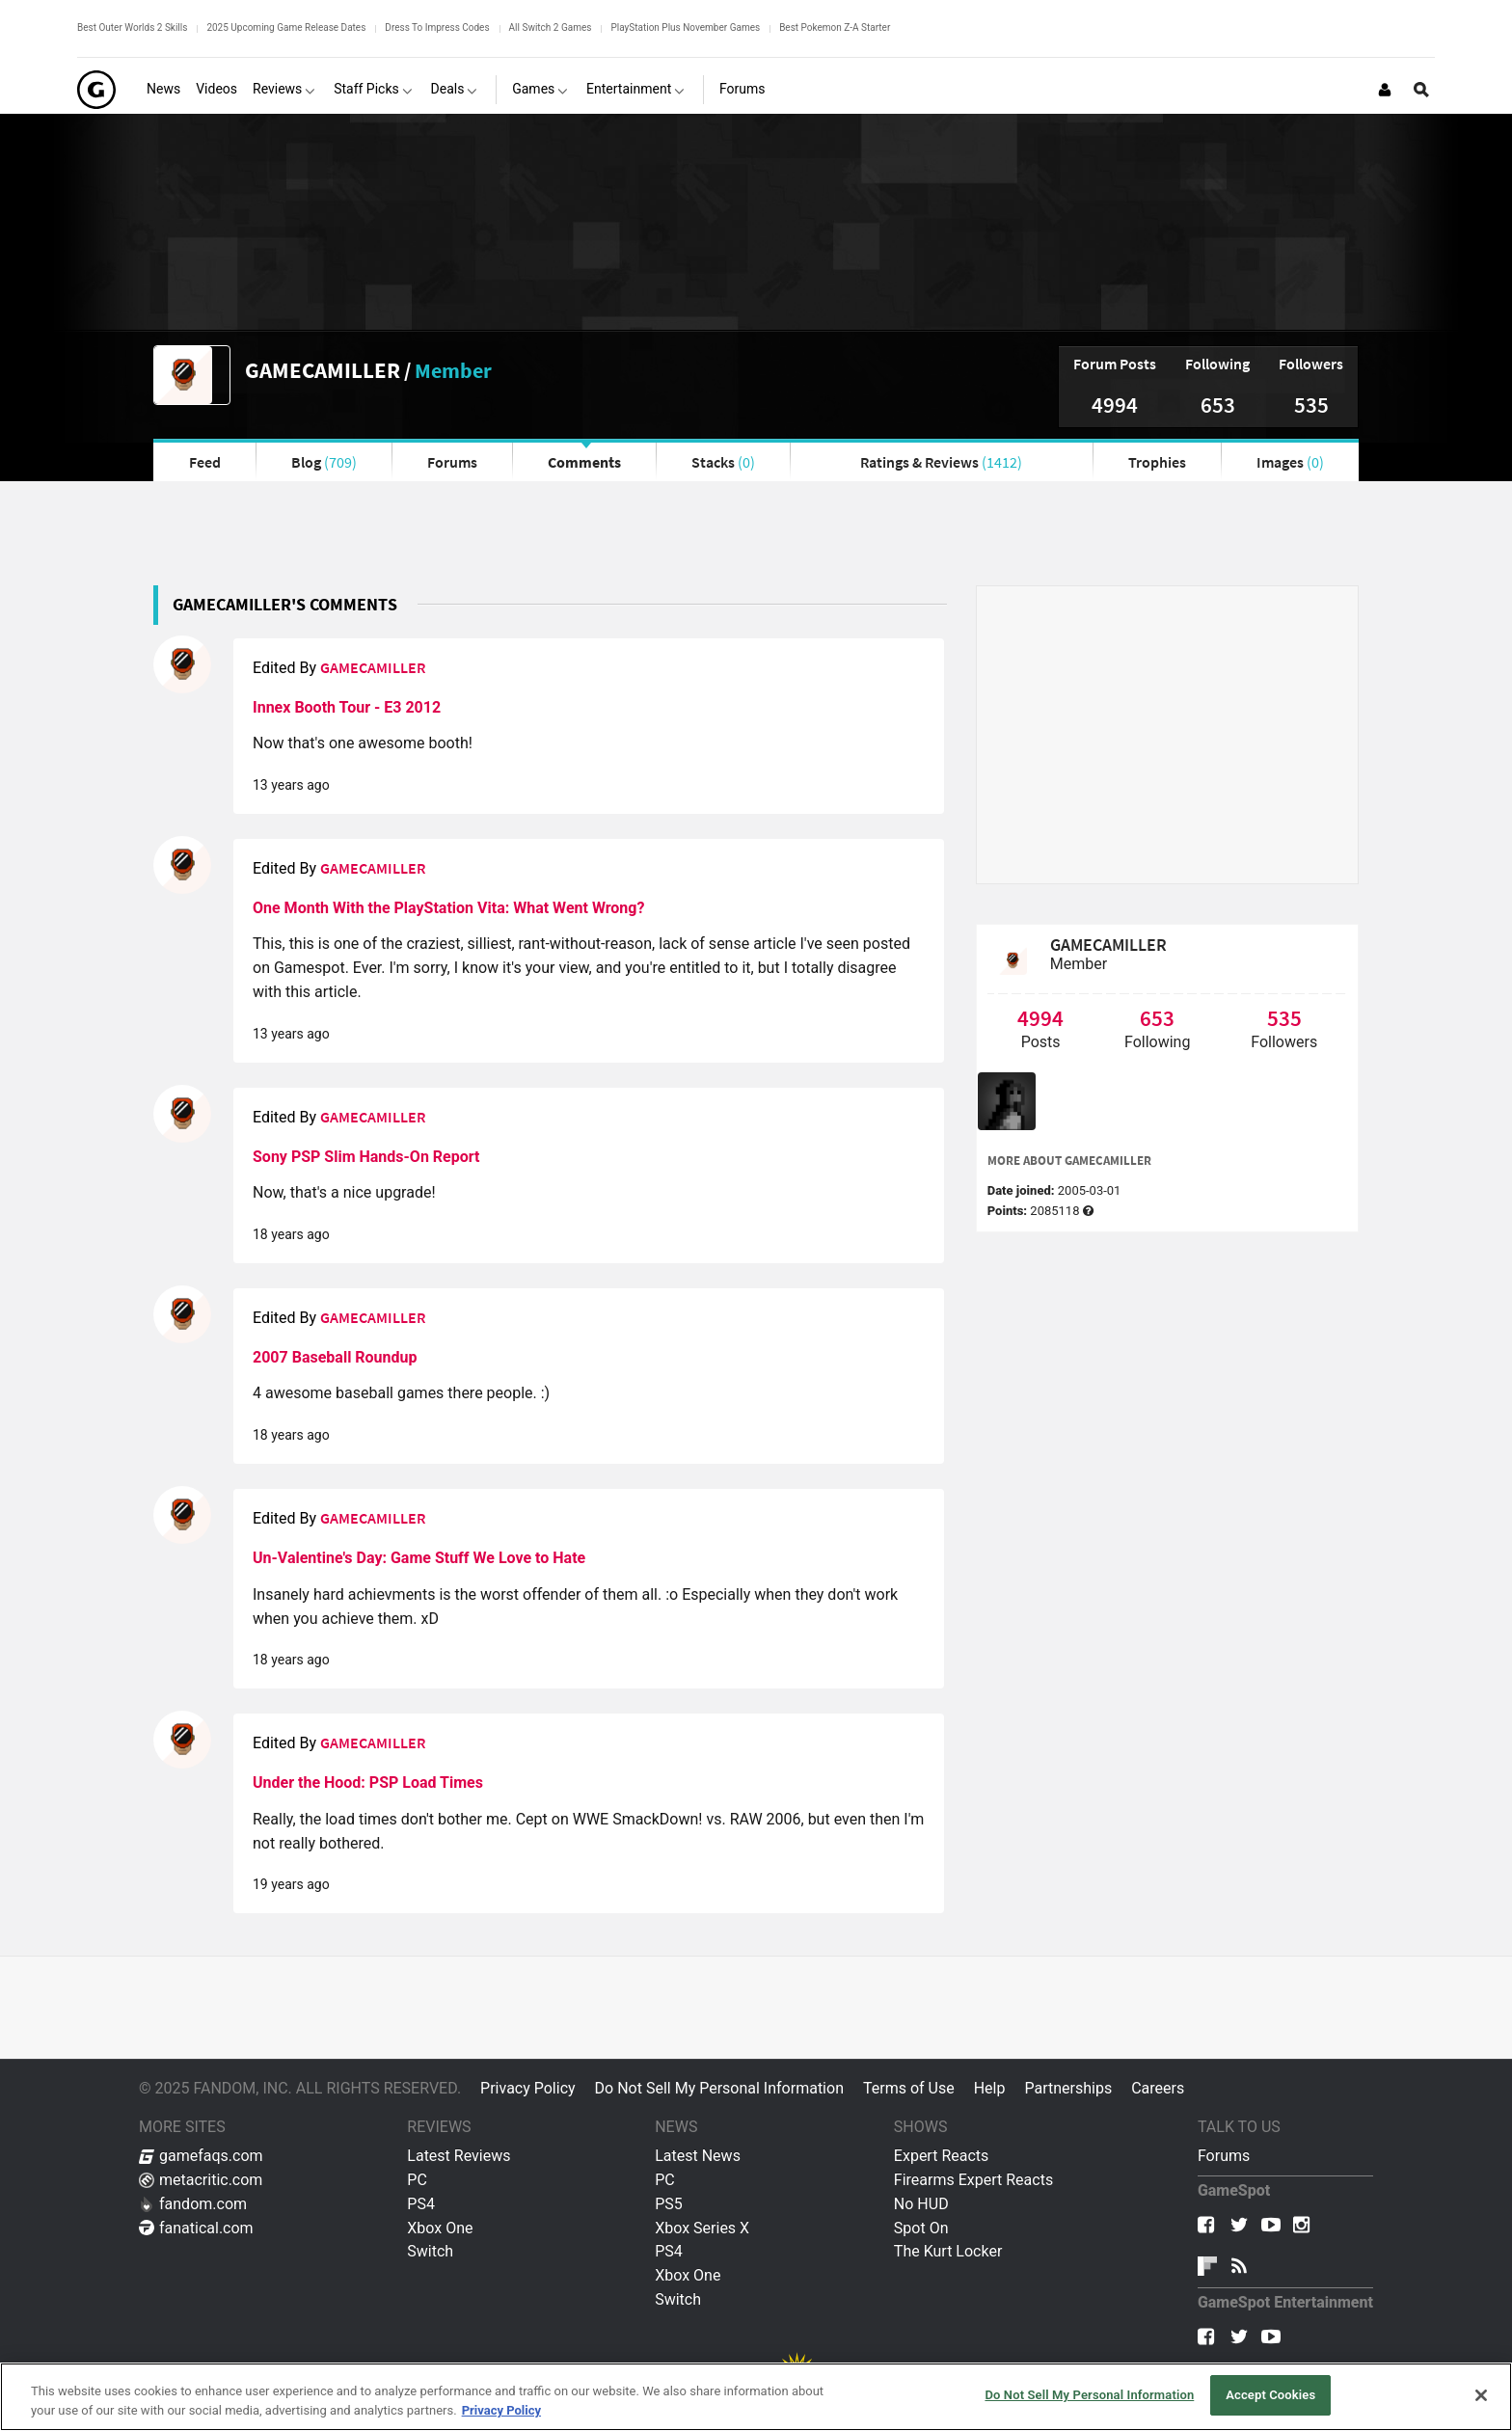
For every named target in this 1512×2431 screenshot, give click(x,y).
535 (1311, 405)
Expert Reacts (941, 2156)
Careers (1157, 2088)
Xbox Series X (702, 2228)
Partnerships (1068, 2088)
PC (417, 2180)
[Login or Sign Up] (1384, 90)
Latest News (698, 2156)
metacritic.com (200, 2180)
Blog (324, 462)
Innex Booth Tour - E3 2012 (347, 707)
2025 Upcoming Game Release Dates (285, 27)
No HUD (921, 2204)
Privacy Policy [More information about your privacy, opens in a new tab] (501, 2410)
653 (1218, 405)
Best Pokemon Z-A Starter (834, 27)
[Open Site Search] (1421, 90)
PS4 (421, 2204)
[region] (756, 2397)
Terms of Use (909, 2088)
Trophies (1157, 462)
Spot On (921, 2228)
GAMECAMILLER (322, 370)
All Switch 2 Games (550, 27)
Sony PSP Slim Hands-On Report (366, 1157)
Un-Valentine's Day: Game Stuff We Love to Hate (419, 1558)
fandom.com (193, 2204)
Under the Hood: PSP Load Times (368, 1782)
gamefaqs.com (201, 2156)
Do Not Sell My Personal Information (719, 2088)
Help (990, 2088)
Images (1290, 462)
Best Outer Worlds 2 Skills (132, 27)
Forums (452, 462)
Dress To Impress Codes (437, 27)
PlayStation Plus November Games (685, 27)
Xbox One (439, 2228)
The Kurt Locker (948, 2251)
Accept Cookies (1270, 2395)
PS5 (669, 2204)
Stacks (723, 462)
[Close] (1481, 2395)
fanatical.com (196, 2228)
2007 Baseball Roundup (335, 1357)
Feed (205, 462)
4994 (1115, 405)
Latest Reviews (458, 2156)
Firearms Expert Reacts (973, 2180)
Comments (584, 462)
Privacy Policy (528, 2088)
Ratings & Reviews (941, 462)
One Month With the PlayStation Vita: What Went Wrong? (448, 908)
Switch (430, 2251)
